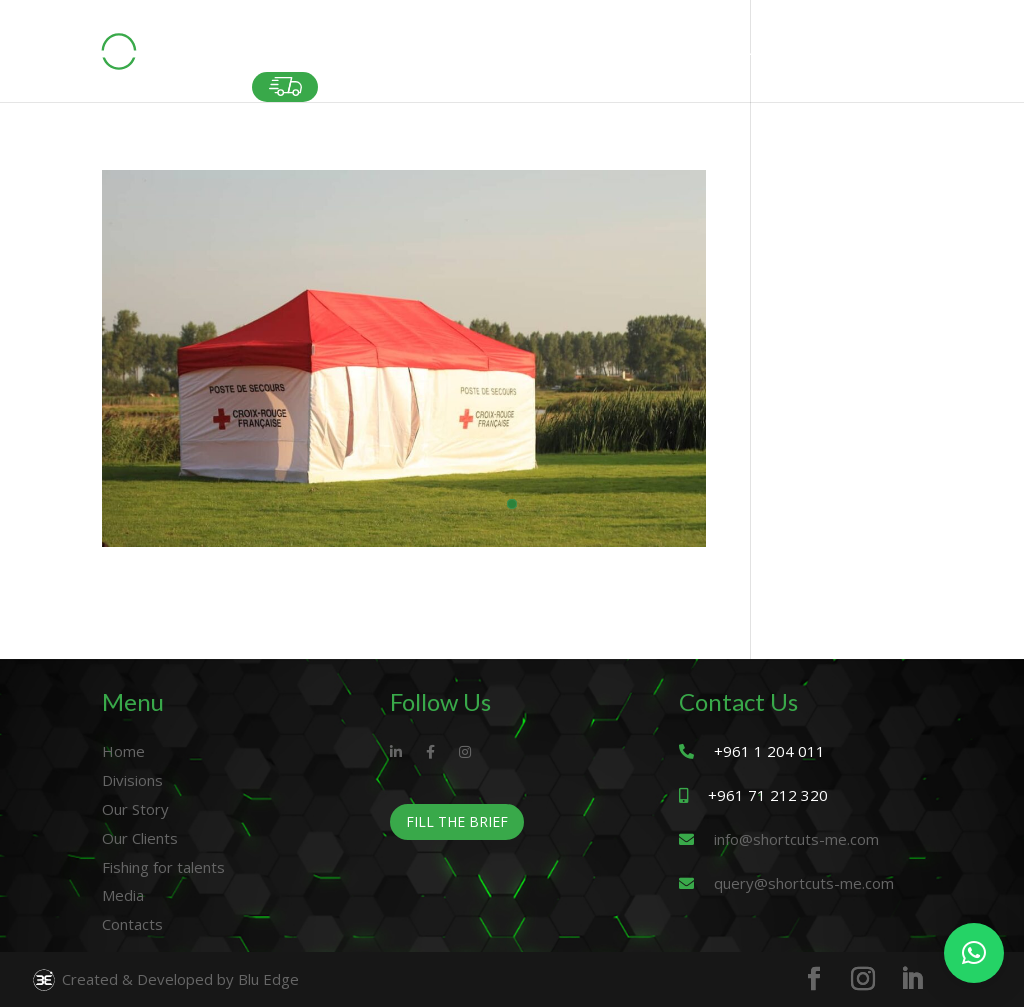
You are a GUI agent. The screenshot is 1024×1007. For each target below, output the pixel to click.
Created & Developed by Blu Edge (164, 979)
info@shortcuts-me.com (796, 839)
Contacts (132, 924)
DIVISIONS (351, 57)
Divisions (132, 780)
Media (123, 895)
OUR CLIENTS (575, 57)
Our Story (135, 809)
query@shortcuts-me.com (804, 883)
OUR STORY (468, 57)
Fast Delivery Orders (285, 87)
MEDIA (834, 57)
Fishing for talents (163, 867)
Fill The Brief (457, 821)
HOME (272, 57)
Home (123, 751)
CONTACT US (923, 57)
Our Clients (140, 838)
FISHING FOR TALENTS (716, 57)
